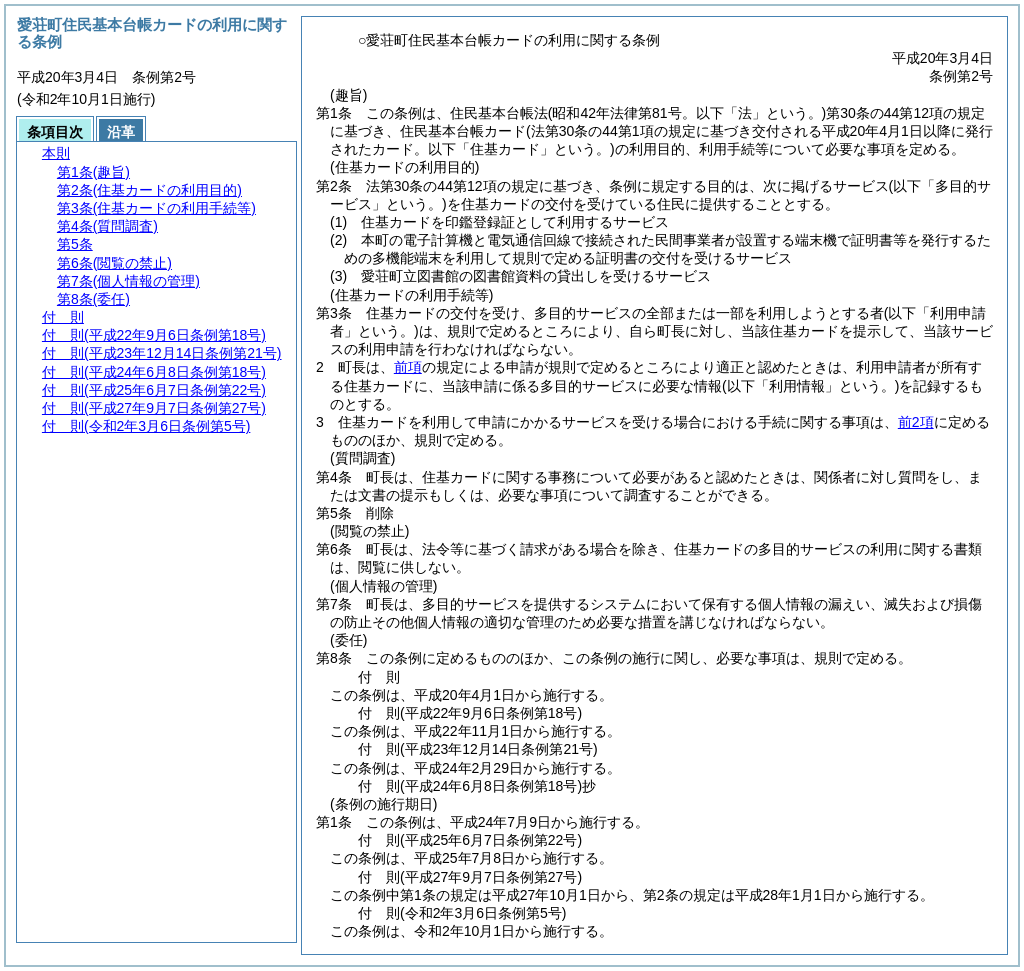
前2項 (916, 422)
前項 (408, 367)
